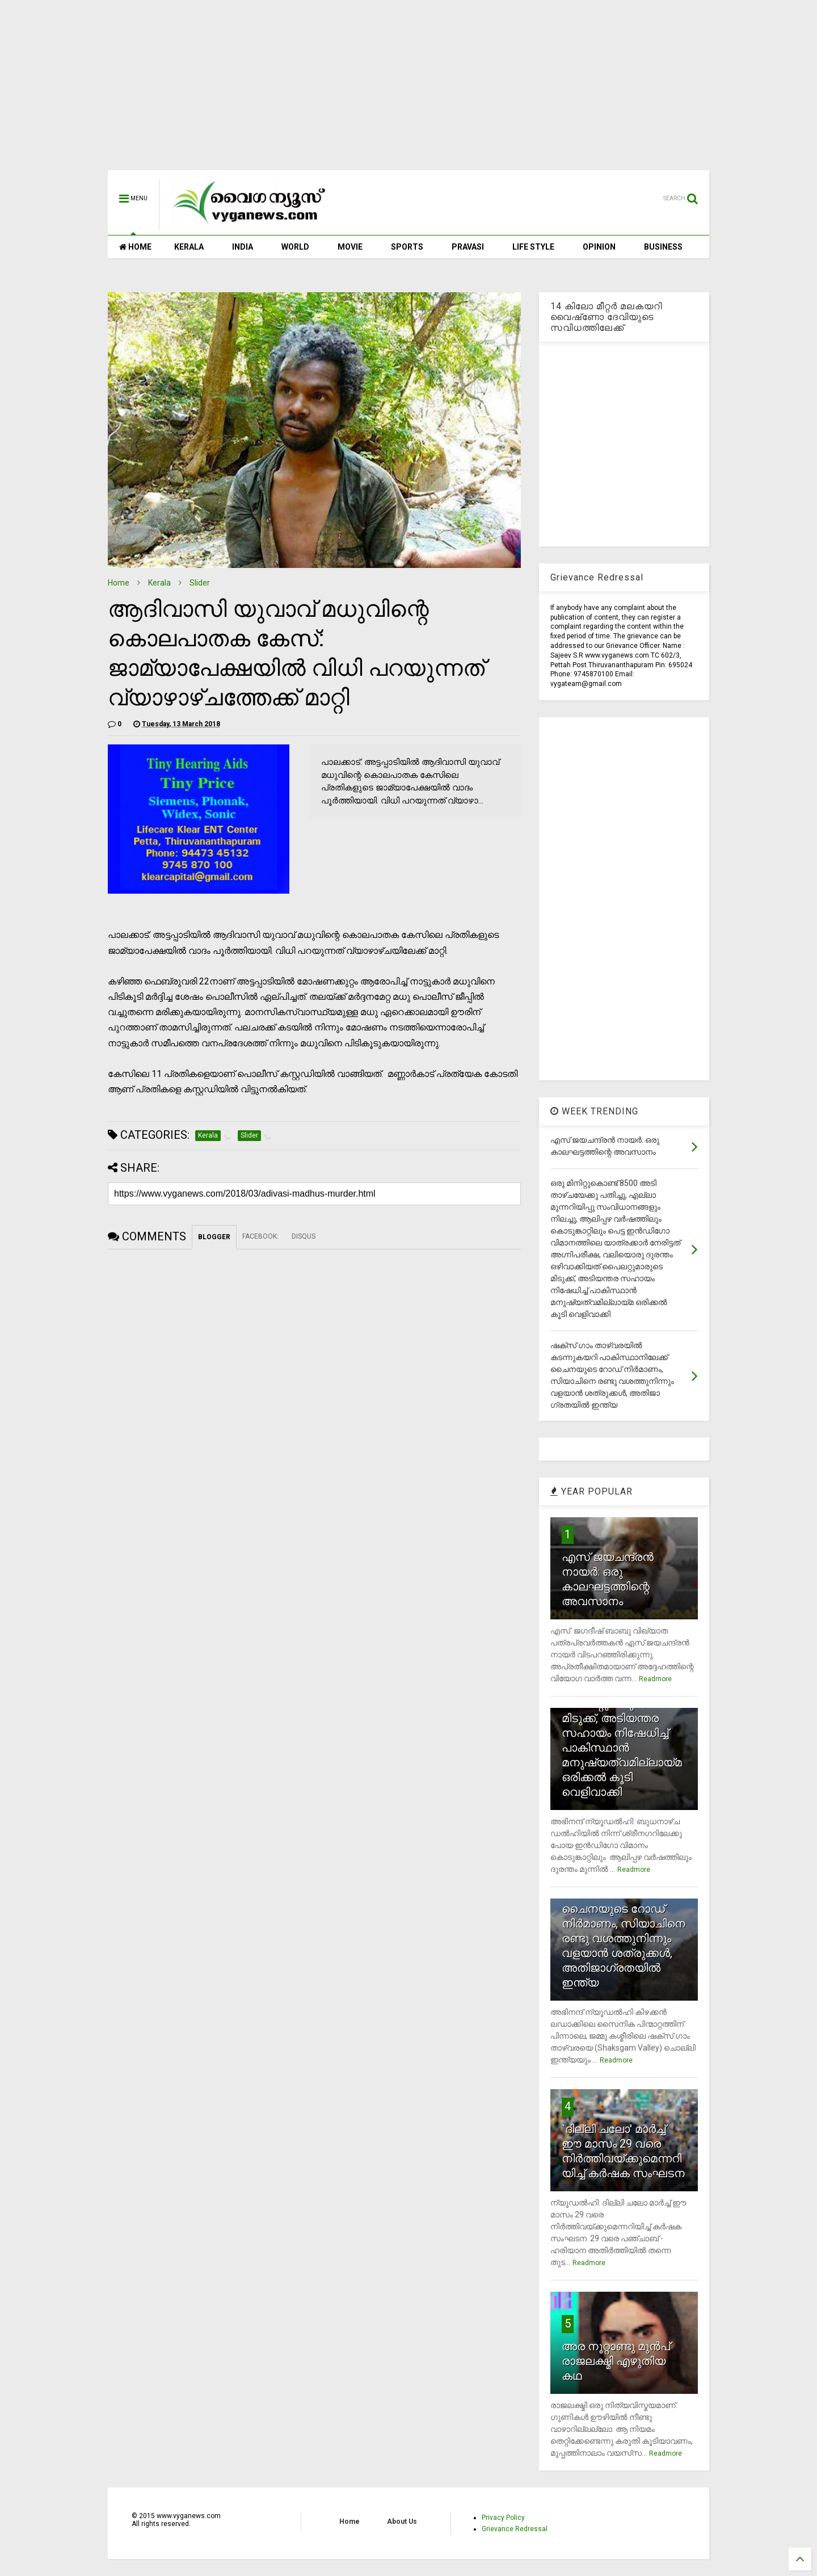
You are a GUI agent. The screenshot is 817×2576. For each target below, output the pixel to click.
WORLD (295, 246)
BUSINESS (663, 246)
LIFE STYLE (533, 246)
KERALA (189, 246)
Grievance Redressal (515, 2529)
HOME (135, 246)
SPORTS (407, 246)
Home (118, 582)
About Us (402, 2522)
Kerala (159, 582)
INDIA (242, 246)
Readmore (655, 1679)
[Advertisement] (408, 90)
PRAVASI (468, 246)
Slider (199, 582)
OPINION (599, 246)
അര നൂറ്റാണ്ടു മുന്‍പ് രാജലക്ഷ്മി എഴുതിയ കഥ (616, 2361)
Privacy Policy (503, 2518)
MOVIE (350, 246)
